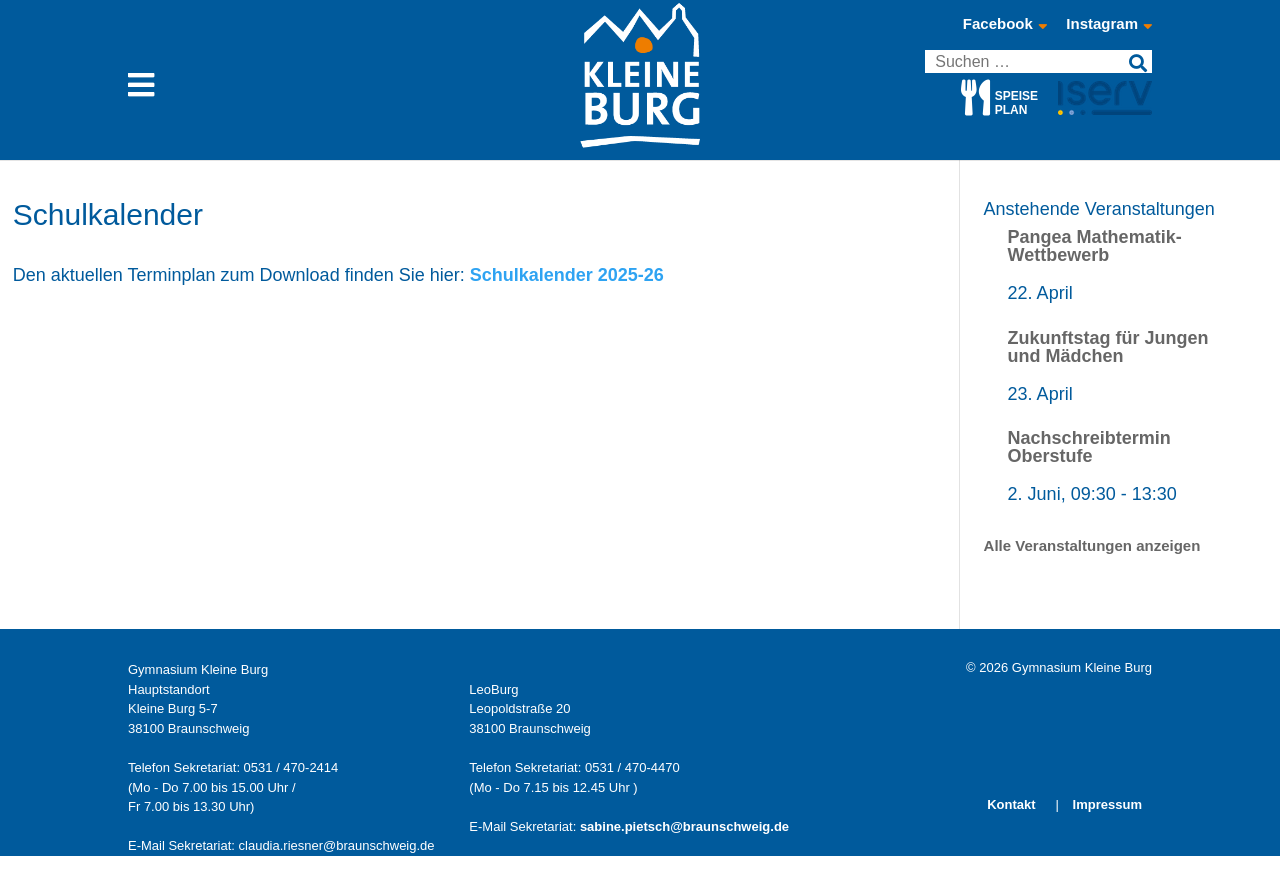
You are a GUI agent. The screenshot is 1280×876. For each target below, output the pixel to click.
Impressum (1107, 804)
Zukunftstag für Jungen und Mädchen (1108, 347)
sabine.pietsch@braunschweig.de (684, 826)
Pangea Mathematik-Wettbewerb (1095, 246)
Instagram (1109, 24)
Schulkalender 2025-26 (567, 275)
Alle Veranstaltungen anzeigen (1092, 545)
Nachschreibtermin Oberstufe (1089, 447)
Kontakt (1011, 804)
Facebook (1005, 24)
